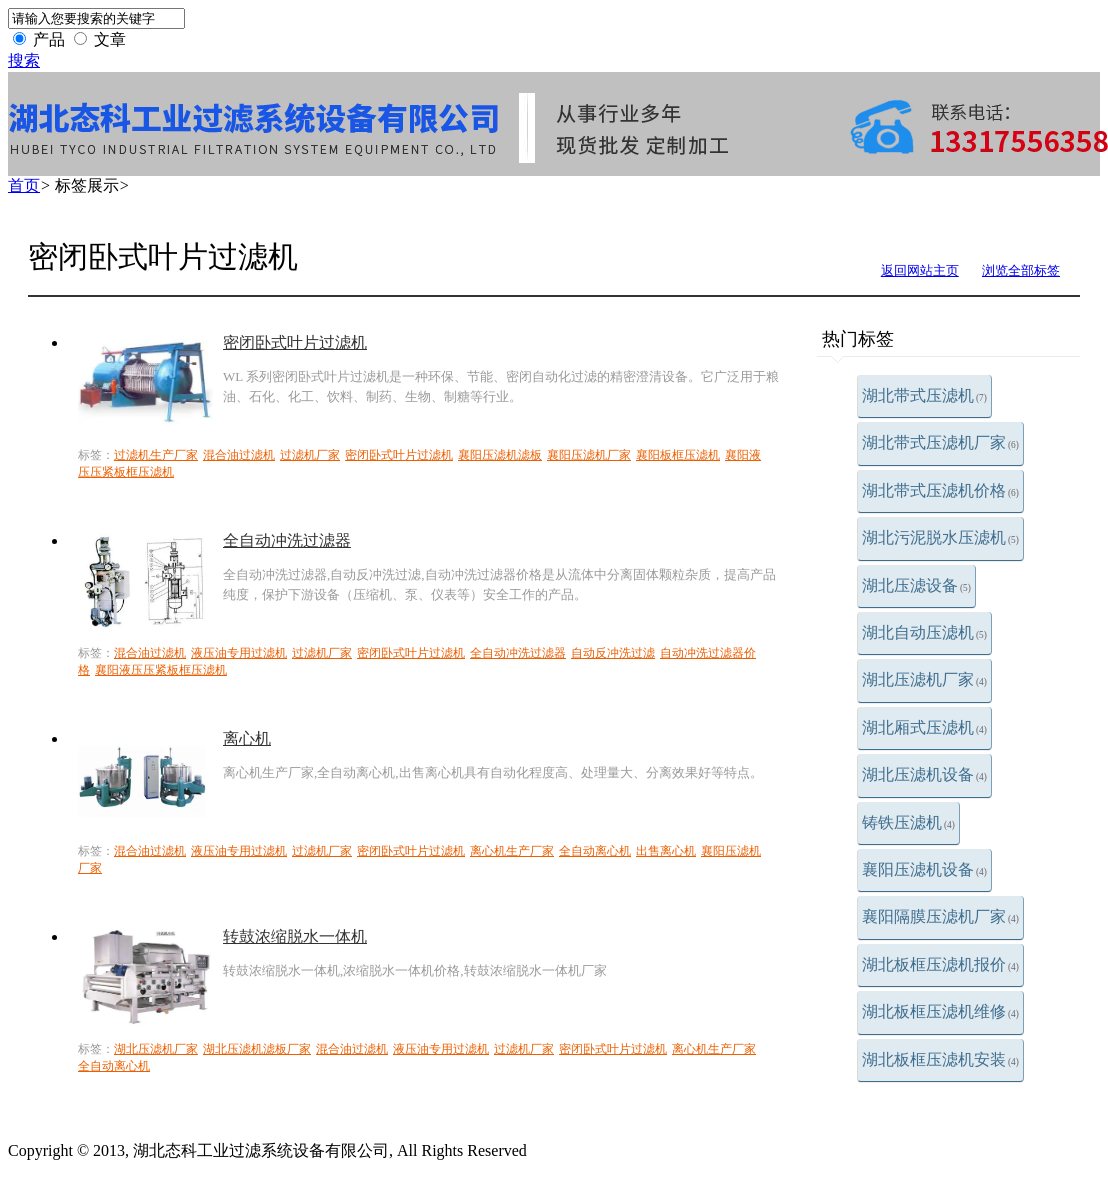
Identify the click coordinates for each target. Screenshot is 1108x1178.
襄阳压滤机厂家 (589, 455)
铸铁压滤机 (908, 822)
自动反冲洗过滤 (613, 653)
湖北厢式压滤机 (924, 727)
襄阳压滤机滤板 (500, 455)
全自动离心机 (595, 851)
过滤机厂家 (310, 455)
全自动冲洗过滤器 (287, 540)
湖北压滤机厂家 (924, 679)
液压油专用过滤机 (239, 653)
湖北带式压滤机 (924, 395)
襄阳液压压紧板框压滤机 (161, 670)
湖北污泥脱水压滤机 (940, 537)
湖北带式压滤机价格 (940, 490)
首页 (24, 185)
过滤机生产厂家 (156, 455)
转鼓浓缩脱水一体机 (295, 936)
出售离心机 (666, 851)
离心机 (247, 738)
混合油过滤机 (239, 455)
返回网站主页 (920, 270)
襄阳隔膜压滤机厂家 (940, 916)
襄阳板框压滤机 (678, 455)
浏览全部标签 (1021, 270)
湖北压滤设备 (916, 585)
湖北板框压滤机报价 (940, 964)
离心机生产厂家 (512, 851)
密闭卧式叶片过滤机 (295, 342)
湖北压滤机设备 (924, 774)
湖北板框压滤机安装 (940, 1059)
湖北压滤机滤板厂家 (257, 1049)
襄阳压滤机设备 (924, 869)
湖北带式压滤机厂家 (940, 442)
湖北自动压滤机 (924, 632)
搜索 (24, 60)
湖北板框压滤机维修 (940, 1011)
